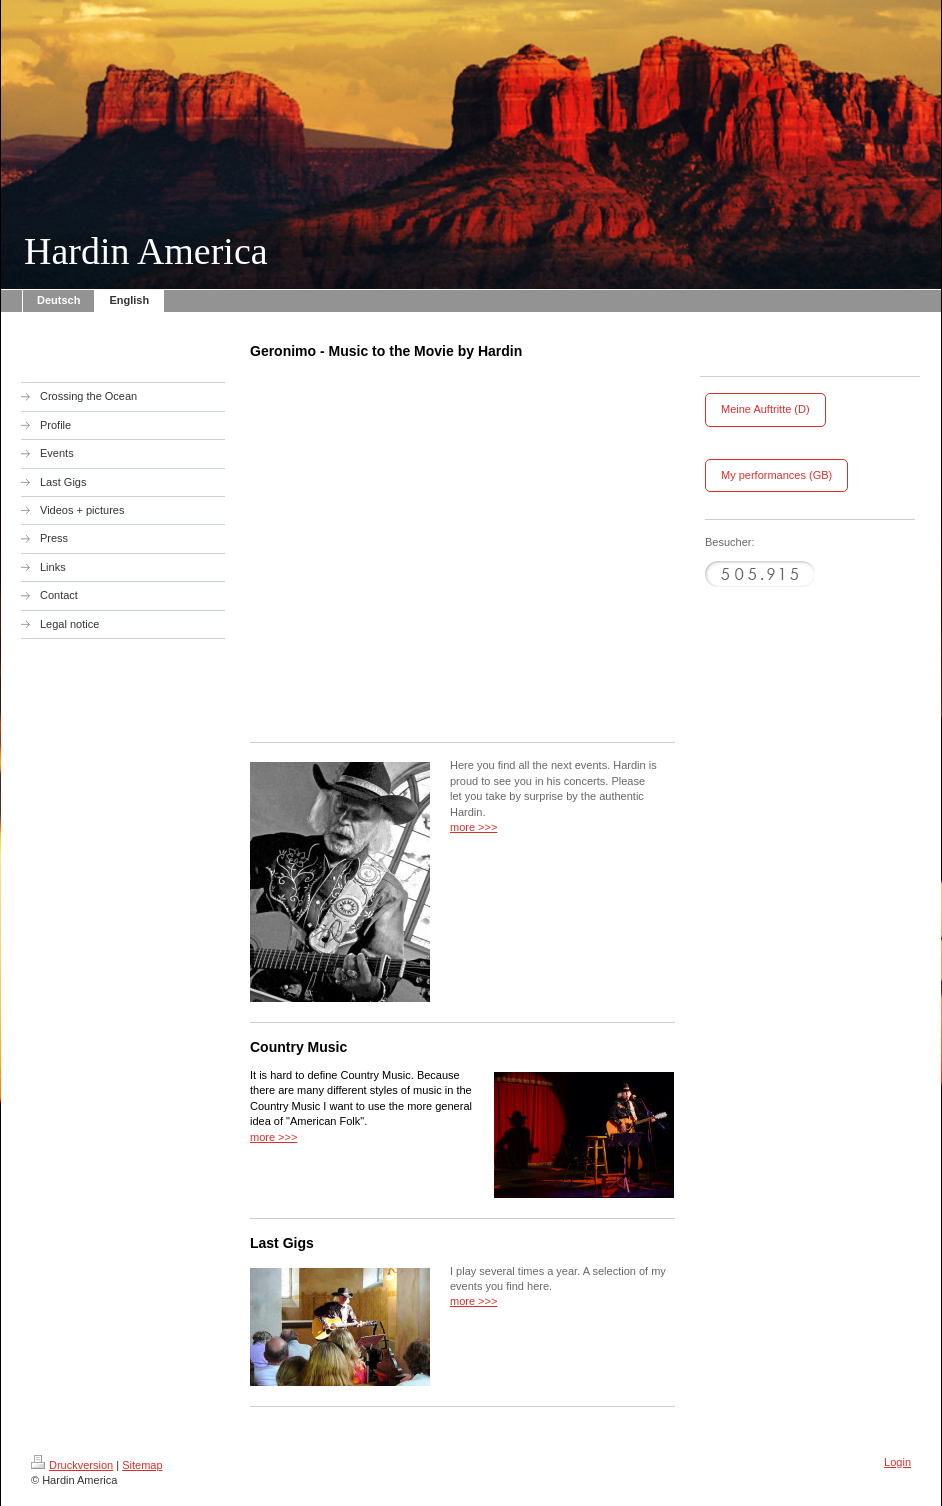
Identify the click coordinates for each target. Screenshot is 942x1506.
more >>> (473, 827)
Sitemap (142, 1465)
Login (897, 1462)
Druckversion (72, 1465)
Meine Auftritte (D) (765, 409)
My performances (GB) (776, 475)
